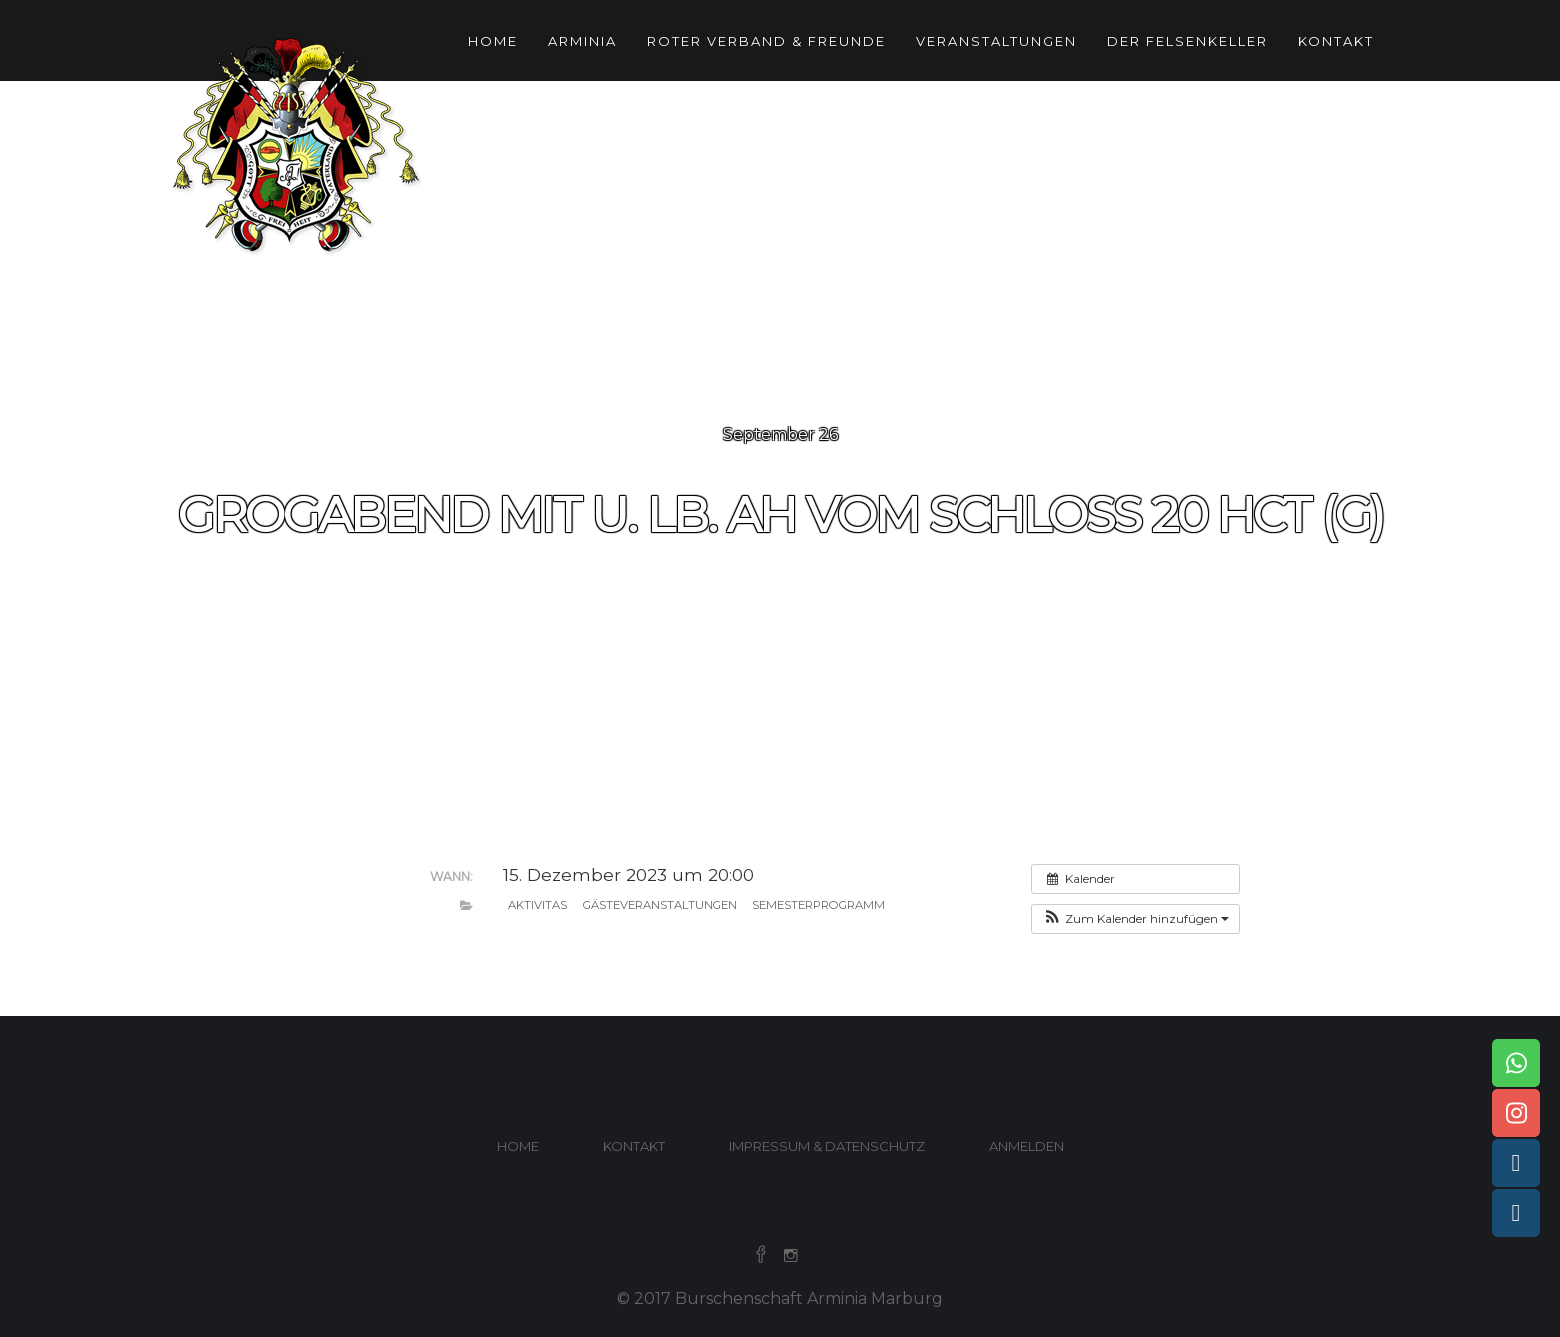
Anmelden (1026, 1146)
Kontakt (1336, 41)
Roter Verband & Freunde (766, 41)
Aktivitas (537, 905)
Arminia (582, 41)
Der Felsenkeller (1187, 41)
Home (493, 41)
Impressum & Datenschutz (827, 1146)
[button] (1135, 919)
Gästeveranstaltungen (660, 905)
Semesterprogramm (818, 905)
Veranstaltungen (996, 41)
